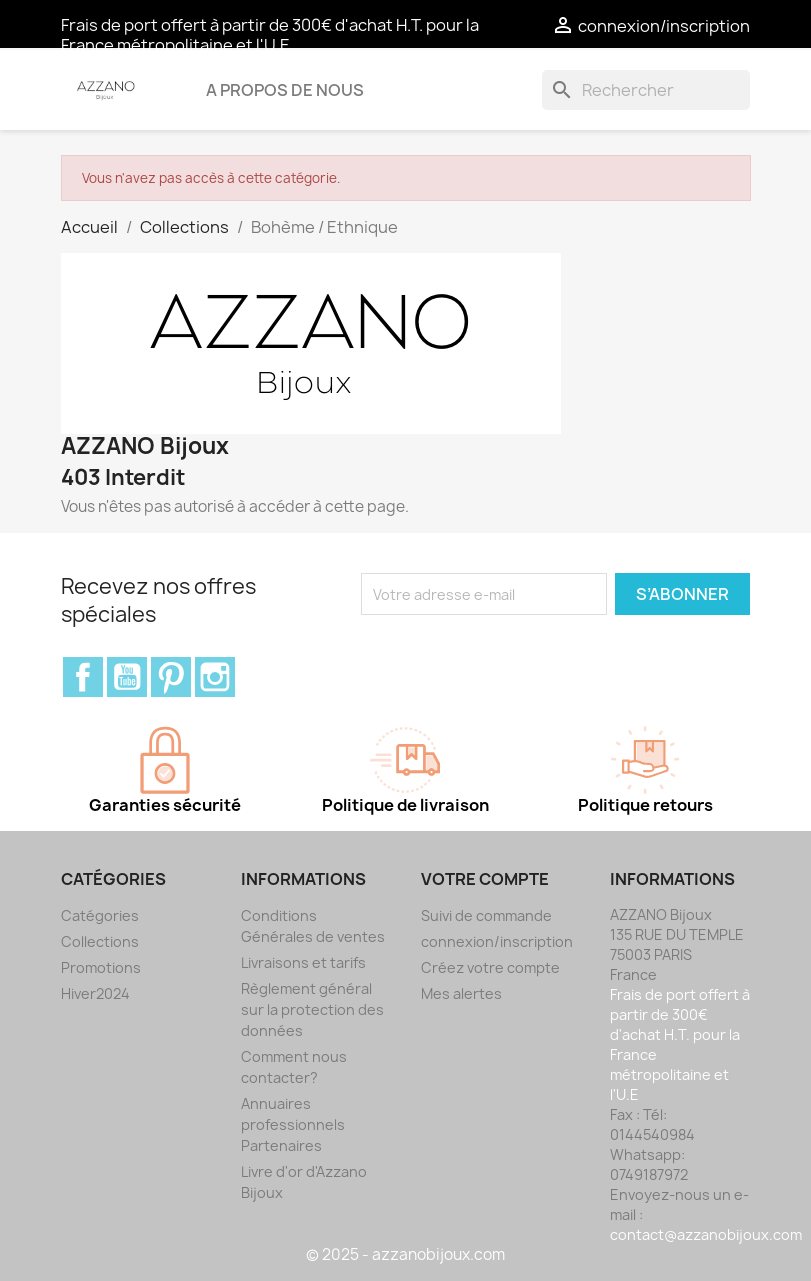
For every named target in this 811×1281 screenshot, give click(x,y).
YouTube (127, 677)
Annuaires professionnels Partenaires (293, 1124)
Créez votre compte (490, 967)
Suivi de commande (486, 915)
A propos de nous (285, 90)
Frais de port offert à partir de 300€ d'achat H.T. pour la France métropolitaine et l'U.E (270, 35)
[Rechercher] (646, 90)
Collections (100, 941)
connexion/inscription (497, 941)
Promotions (101, 967)
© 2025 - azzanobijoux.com (405, 1254)
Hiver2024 (95, 993)
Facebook (83, 677)
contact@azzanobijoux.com (706, 1234)
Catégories (100, 915)
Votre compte (485, 879)
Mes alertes (461, 993)
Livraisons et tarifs (303, 962)
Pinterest (171, 677)
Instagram (215, 677)
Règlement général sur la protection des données (312, 1009)
